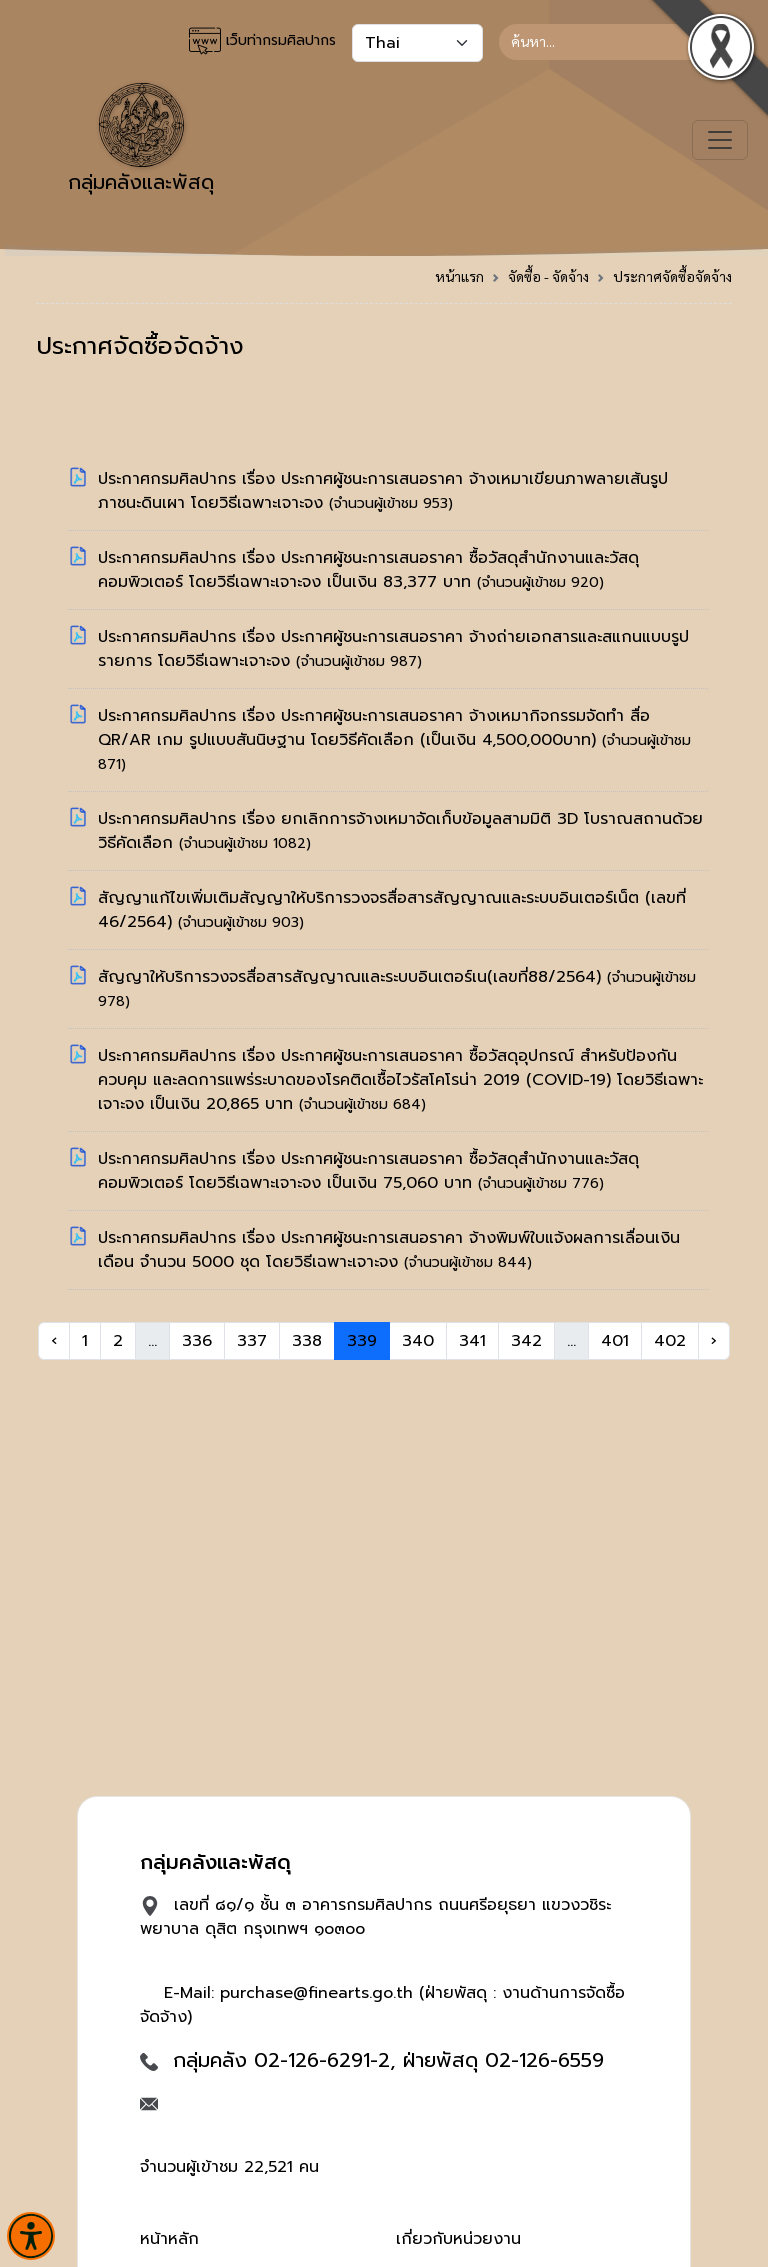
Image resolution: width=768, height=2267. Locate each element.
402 (670, 1341)
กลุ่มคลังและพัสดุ (141, 140)
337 (252, 1341)
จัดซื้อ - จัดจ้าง (548, 276)
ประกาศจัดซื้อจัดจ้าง (672, 276)
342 (526, 1341)
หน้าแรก (459, 276)
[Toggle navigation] (720, 140)
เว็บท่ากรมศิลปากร (262, 41)
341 (472, 1341)
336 (197, 1341)
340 (418, 1341)
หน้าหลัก (169, 2239)
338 (307, 1341)
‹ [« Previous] (54, 1341)
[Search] (615, 42)
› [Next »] (714, 1341)
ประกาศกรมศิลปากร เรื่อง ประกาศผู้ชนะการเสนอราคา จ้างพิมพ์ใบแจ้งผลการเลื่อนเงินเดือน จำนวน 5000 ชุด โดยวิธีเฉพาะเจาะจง (389, 1250)
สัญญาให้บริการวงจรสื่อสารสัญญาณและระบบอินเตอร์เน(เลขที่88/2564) (352, 977)
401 (615, 1341)
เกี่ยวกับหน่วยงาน (458, 2239)
